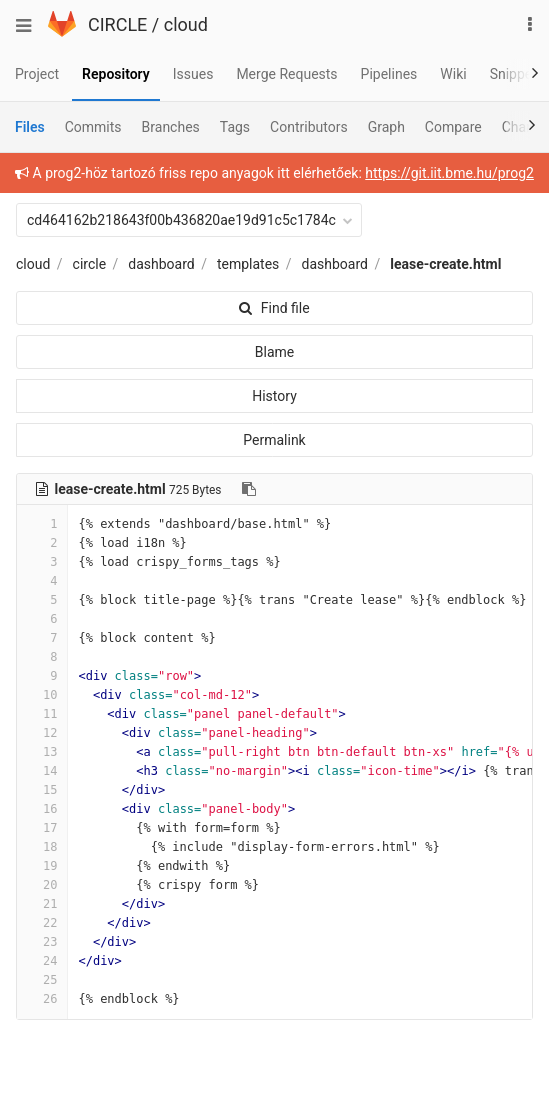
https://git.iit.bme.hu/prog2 (449, 173)
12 (42, 733)
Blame (274, 352)
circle (90, 264)
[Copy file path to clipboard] (249, 489)
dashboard (161, 264)
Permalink (274, 440)
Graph (386, 127)
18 (42, 847)
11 (42, 714)
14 (42, 771)
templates (248, 264)
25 (42, 980)
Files (30, 127)
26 (42, 999)
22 (42, 923)
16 (42, 809)
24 (42, 961)
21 (42, 904)
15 (42, 790)
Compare (453, 127)
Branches (171, 127)
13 (42, 752)
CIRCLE (117, 24)
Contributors (309, 127)
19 (42, 866)
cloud (186, 24)
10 (42, 695)
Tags (235, 127)
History (274, 396)
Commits (93, 127)
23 (42, 942)
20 (42, 885)
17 (42, 828)
